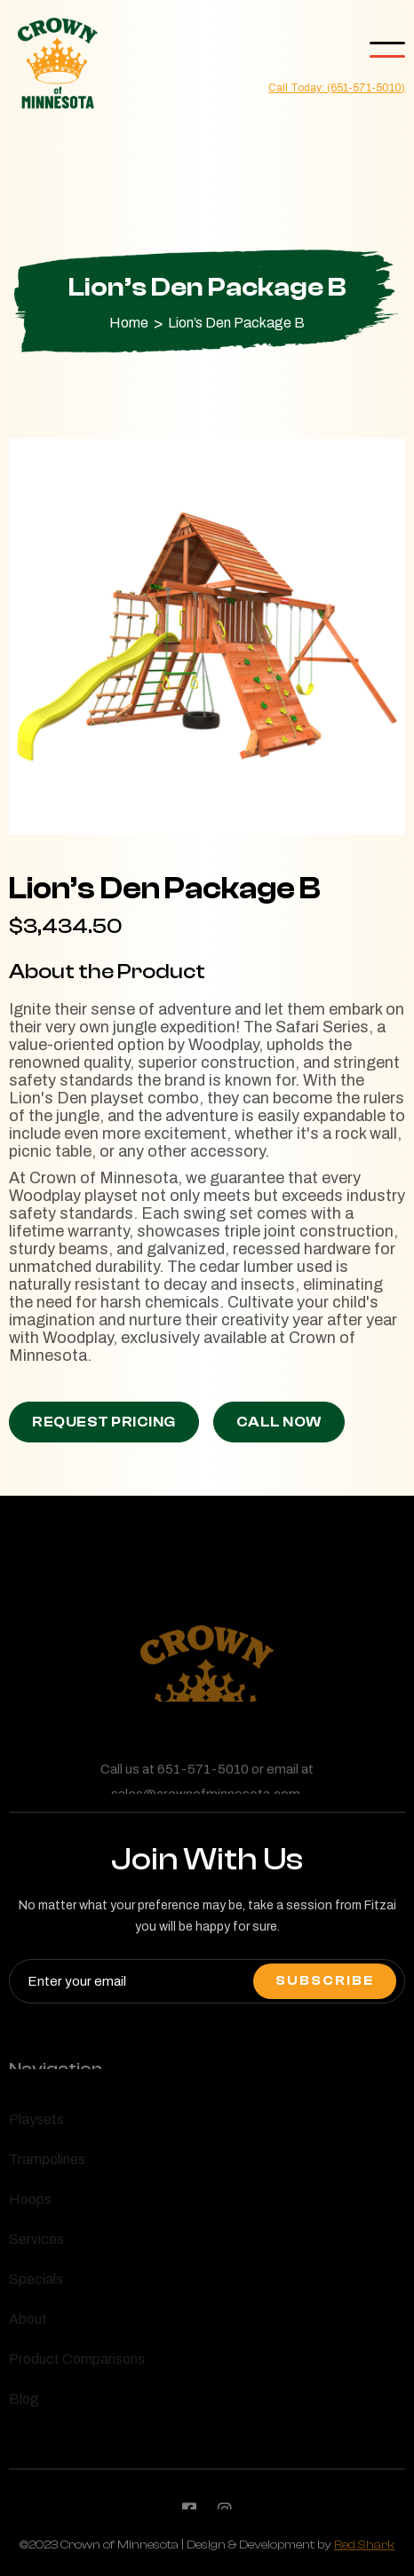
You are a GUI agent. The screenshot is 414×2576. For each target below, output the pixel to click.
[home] (53, 64)
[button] (387, 49)
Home (128, 323)
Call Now (279, 1422)
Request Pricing (104, 1422)
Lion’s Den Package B (236, 323)
